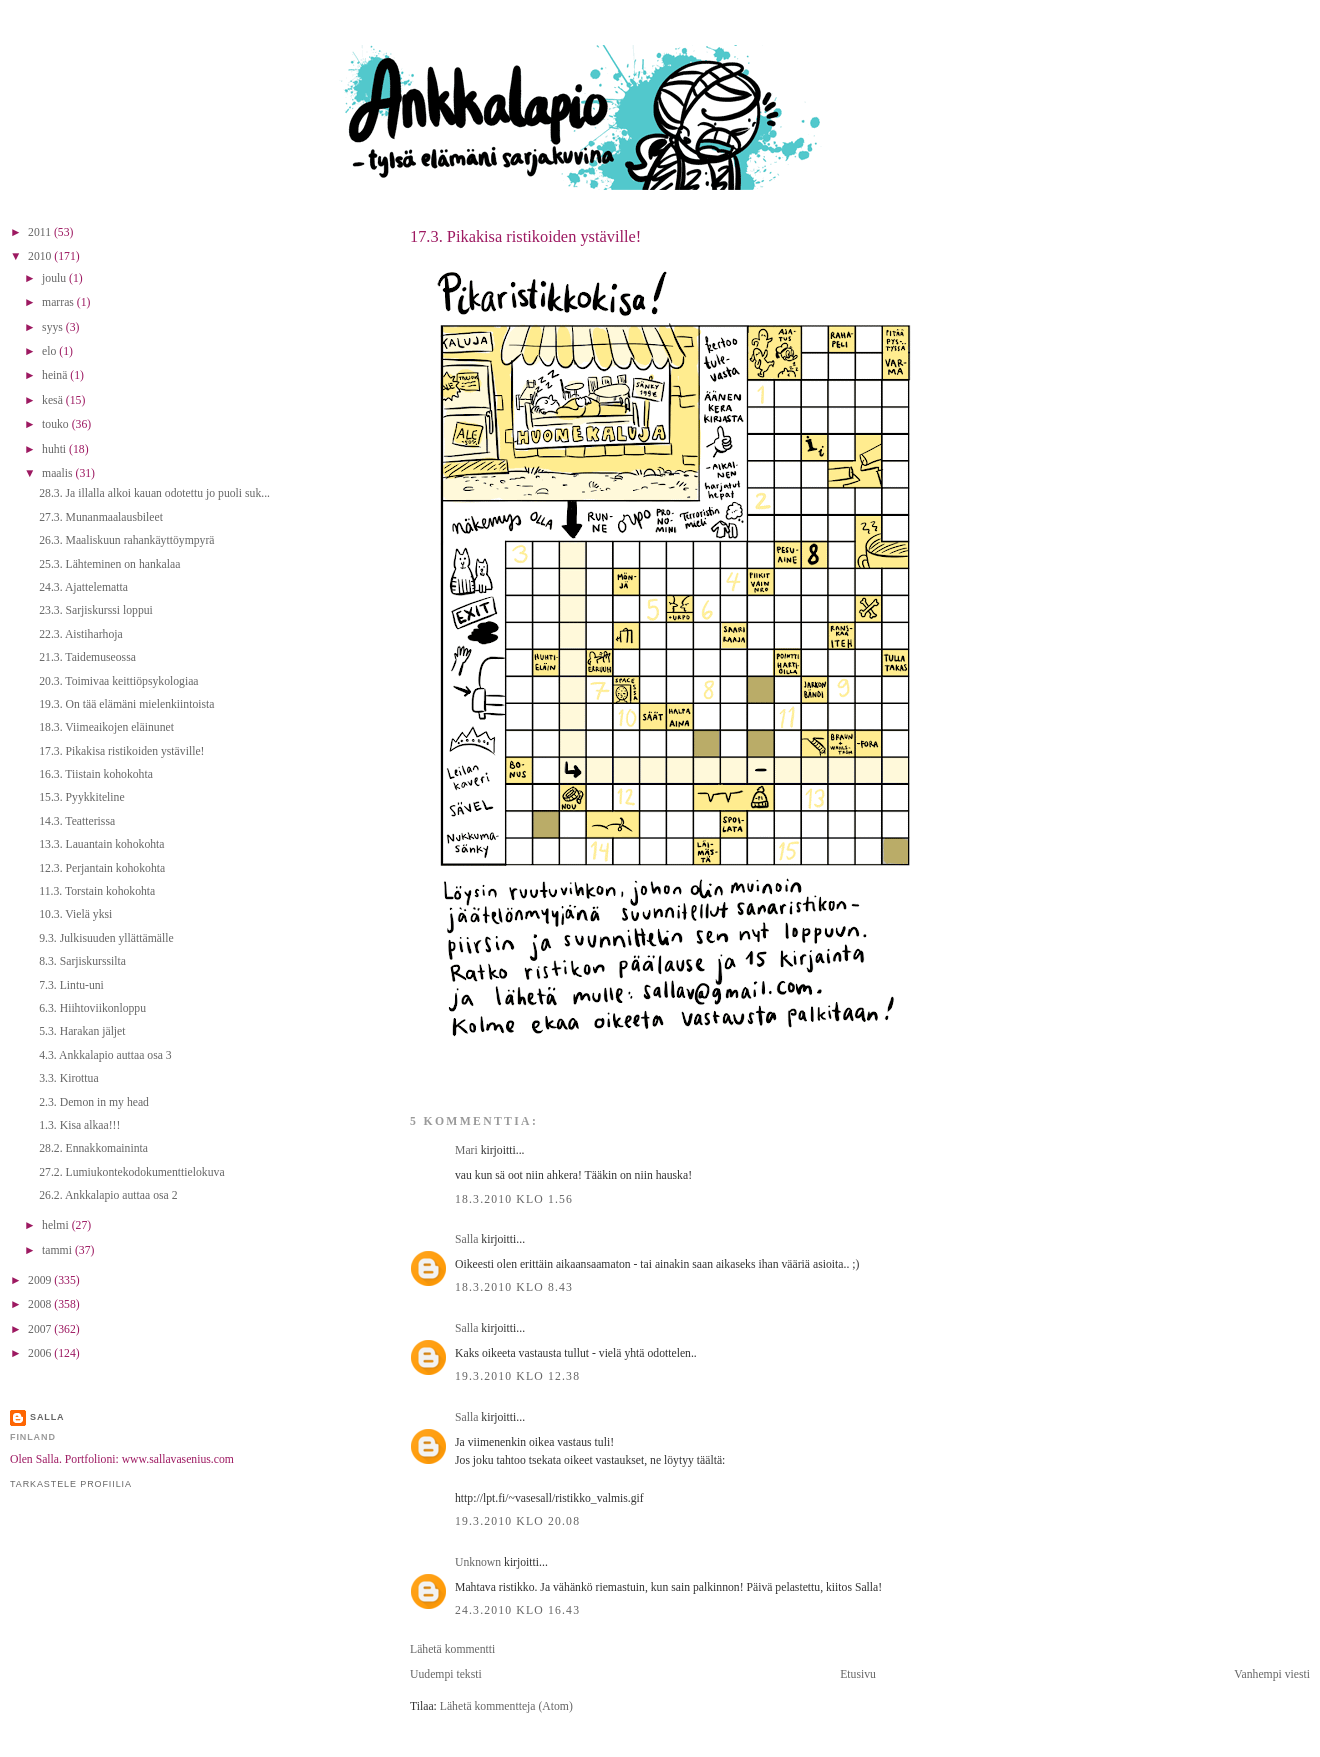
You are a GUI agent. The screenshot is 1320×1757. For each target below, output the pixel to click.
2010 (41, 256)
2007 (41, 1329)
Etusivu (858, 1674)
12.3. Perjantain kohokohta (102, 868)
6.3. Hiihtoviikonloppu (92, 1008)
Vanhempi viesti (1272, 1674)
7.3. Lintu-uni (71, 985)
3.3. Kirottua (68, 1078)
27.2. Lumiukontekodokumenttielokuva (131, 1172)
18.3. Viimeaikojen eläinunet (106, 727)
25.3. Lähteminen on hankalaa (109, 564)
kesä (54, 400)
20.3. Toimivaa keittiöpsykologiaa (118, 681)
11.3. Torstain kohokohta (97, 891)
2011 (41, 232)
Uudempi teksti (446, 1674)
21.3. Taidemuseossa (87, 657)
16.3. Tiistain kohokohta (96, 774)
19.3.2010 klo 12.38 (517, 1376)
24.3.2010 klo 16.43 (517, 1610)
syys (54, 327)
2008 (41, 1304)
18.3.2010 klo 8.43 (514, 1287)
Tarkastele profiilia (71, 1484)
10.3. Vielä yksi (75, 914)
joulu (55, 278)
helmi (57, 1225)
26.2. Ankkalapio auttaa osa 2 (108, 1195)
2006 (41, 1353)
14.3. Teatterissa (77, 821)
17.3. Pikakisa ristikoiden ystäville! (525, 236)
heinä (56, 375)
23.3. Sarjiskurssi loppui (96, 610)
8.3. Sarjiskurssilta (82, 961)
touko (57, 424)
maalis (58, 473)
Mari (466, 1150)
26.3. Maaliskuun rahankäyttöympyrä (126, 540)
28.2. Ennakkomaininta (93, 1148)
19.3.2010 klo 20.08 (517, 1521)
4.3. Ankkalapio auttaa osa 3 (105, 1055)
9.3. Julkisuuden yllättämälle (106, 938)
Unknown (478, 1562)
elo (50, 351)
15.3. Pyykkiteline (81, 797)
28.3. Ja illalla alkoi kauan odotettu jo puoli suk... (154, 493)
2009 (41, 1280)
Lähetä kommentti (452, 1649)
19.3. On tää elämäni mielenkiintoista (126, 704)
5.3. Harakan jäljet (82, 1031)
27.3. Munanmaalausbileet (101, 517)
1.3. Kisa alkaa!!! (79, 1125)
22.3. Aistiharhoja (80, 634)
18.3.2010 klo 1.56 (514, 1199)
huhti (55, 449)
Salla (466, 1239)
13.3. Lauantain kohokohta (101, 844)
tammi (58, 1250)
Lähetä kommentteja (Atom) (506, 1706)
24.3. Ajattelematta (83, 587)
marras (59, 302)
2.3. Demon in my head (94, 1102)
